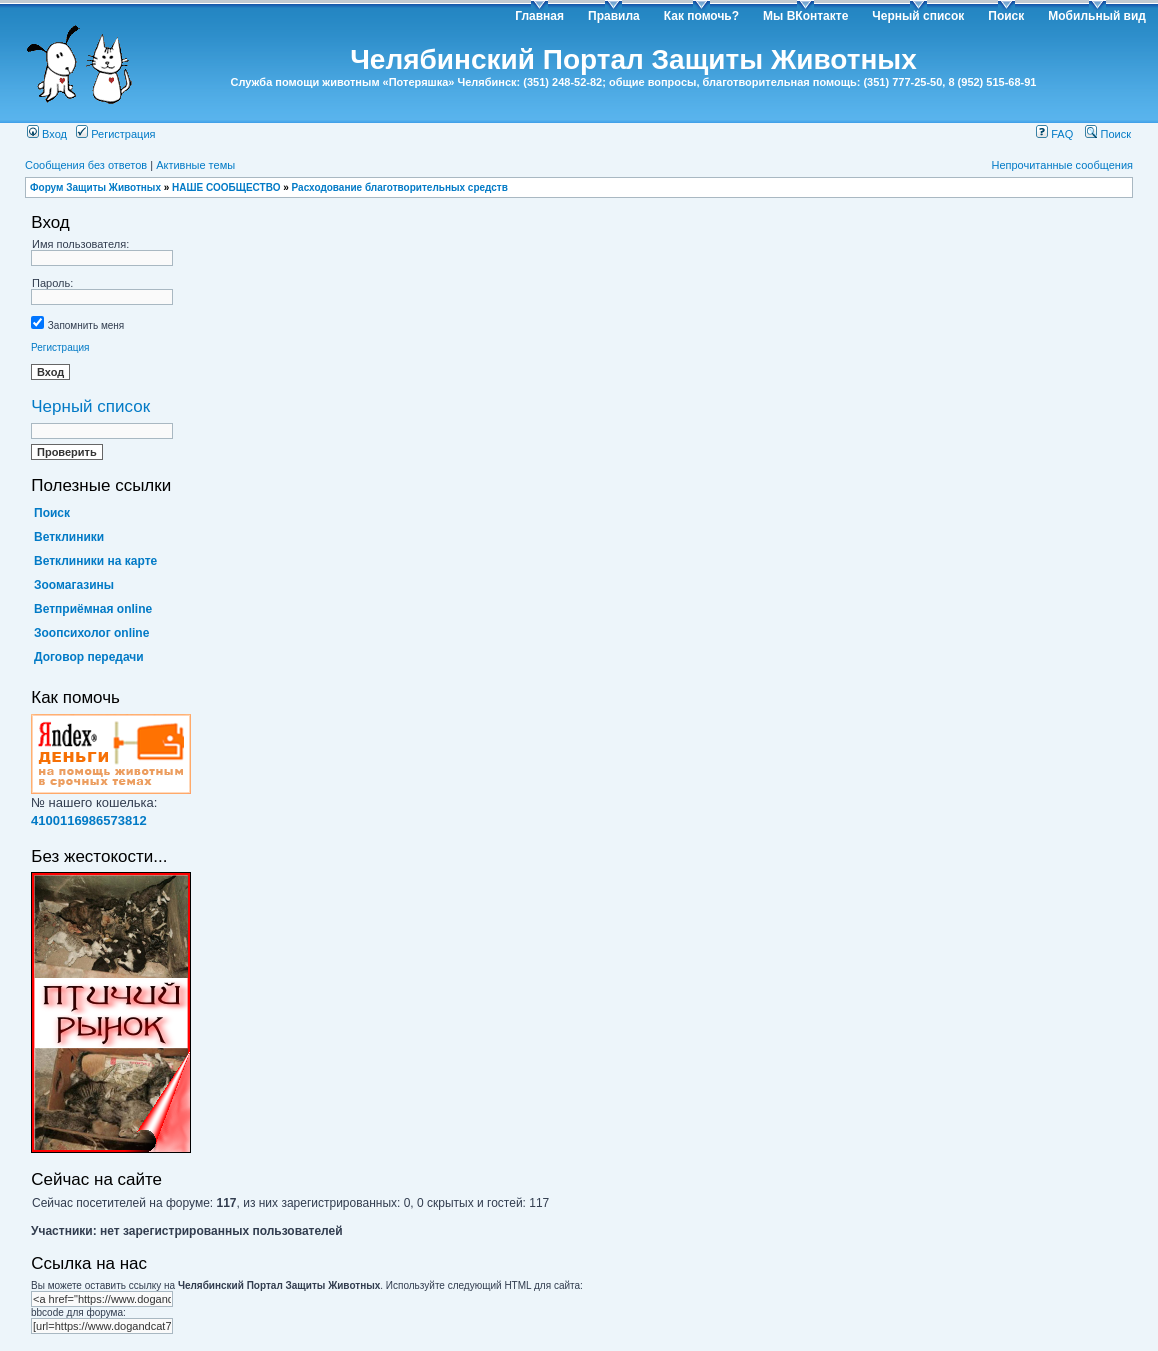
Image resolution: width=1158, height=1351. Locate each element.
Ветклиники (69, 537)
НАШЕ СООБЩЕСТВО (226, 187)
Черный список (918, 16)
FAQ (1054, 134)
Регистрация (115, 134)
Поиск (1006, 16)
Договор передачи (89, 657)
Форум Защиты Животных (95, 187)
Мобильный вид (1097, 16)
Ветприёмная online (93, 609)
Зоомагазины (74, 585)
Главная (539, 16)
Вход (47, 134)
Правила (614, 16)
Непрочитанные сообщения (1062, 165)
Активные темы (195, 165)
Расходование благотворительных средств (400, 187)
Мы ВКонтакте (805, 16)
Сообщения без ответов (86, 165)
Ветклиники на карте (95, 561)
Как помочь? (701, 16)
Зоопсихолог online (91, 633)
